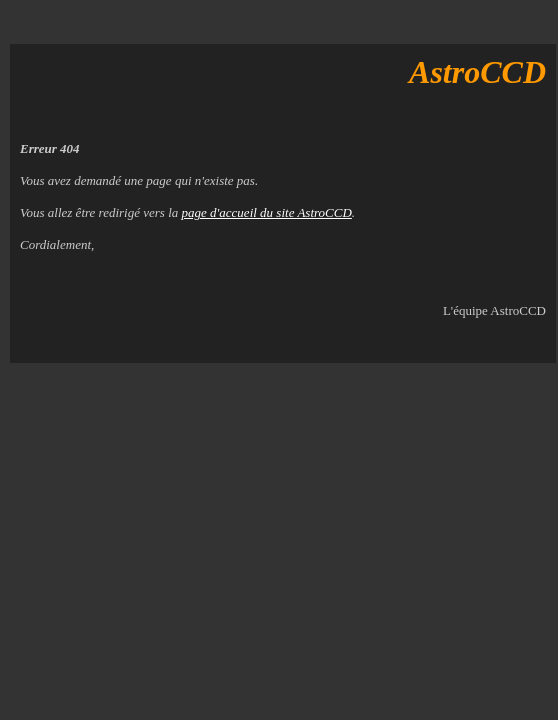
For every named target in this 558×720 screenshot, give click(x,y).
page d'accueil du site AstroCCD (267, 212)
